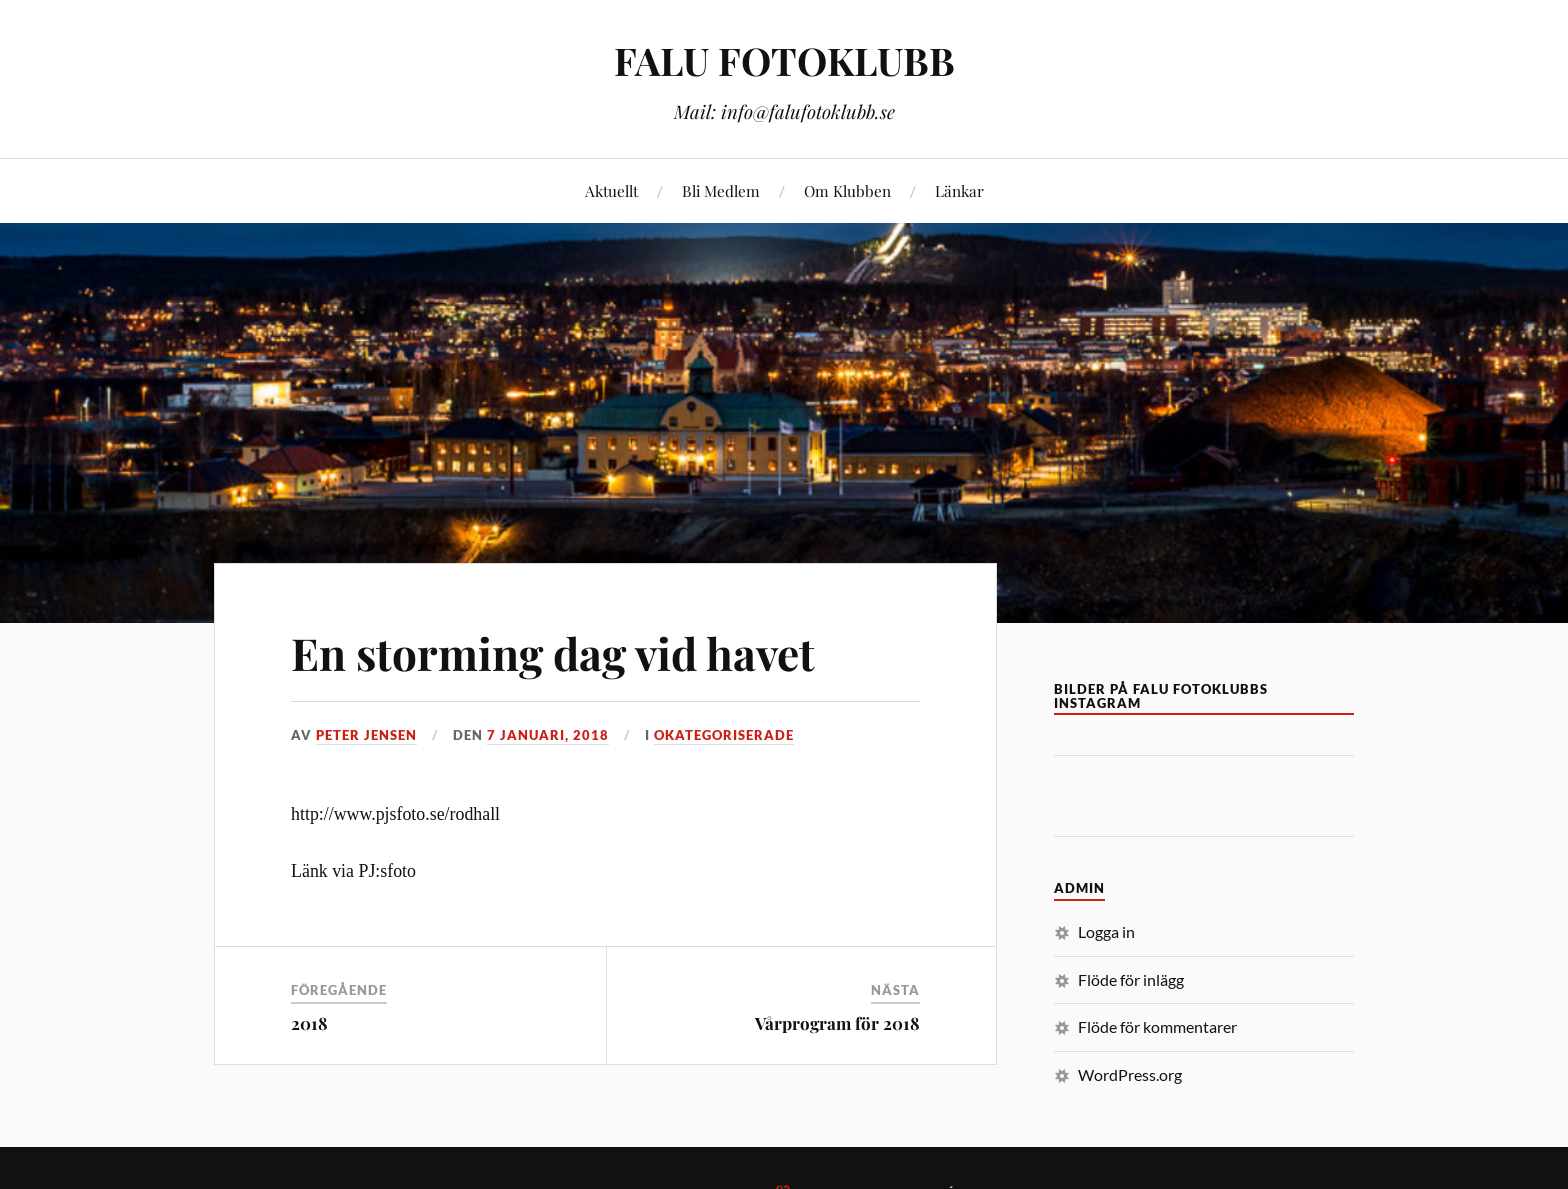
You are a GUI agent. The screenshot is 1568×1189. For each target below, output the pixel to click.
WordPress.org (1130, 1074)
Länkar (959, 190)
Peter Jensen (366, 735)
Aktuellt (611, 190)
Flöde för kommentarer (1157, 1026)
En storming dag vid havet (553, 652)
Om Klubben (847, 190)
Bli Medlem (721, 190)
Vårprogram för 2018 (837, 1023)
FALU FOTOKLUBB (784, 60)
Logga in (1106, 931)
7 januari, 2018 (548, 735)
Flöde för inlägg (1131, 979)
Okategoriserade (724, 735)
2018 (309, 1023)
